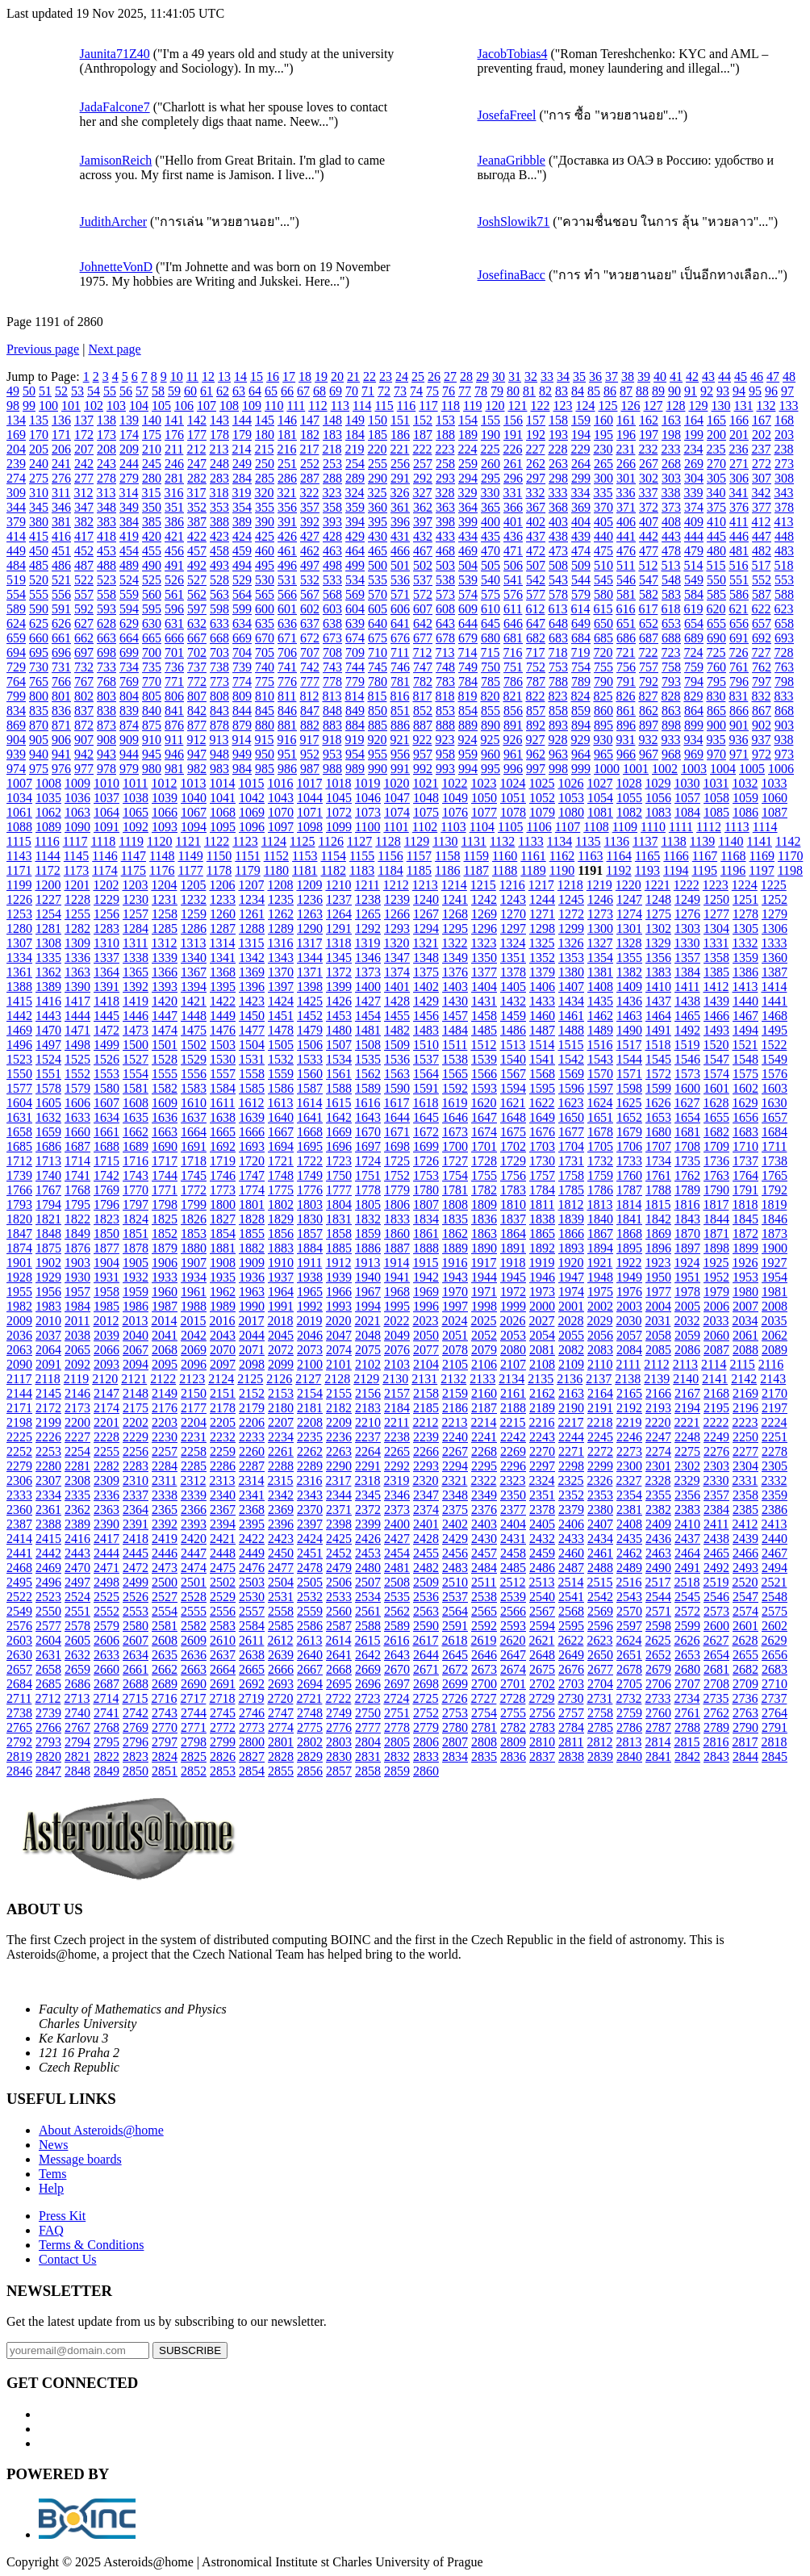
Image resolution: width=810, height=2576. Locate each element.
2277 (745, 1451)
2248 (687, 1437)
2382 (658, 1509)
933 (670, 739)
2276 (716, 1451)
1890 (484, 1248)
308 (784, 478)
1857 (310, 1233)
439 (581, 536)
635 (264, 623)
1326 (570, 943)
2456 (455, 1553)
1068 (223, 812)
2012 (106, 1321)
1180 (276, 870)
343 (783, 493)
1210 (338, 885)
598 (219, 609)
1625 (628, 1103)
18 (305, 376)
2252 (19, 1451)
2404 (513, 1524)
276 (61, 478)
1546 (687, 1059)
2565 (484, 1611)
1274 (629, 914)
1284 (135, 928)
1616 (367, 1103)
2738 (19, 1713)
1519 (686, 1045)
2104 (426, 1364)
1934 (194, 1277)
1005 (752, 769)
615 (602, 609)
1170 (790, 856)
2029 (599, 1321)
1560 (310, 1074)
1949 (629, 1277)
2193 (658, 1408)
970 (716, 754)
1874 (19, 1248)
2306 (19, 1480)
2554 (164, 1611)
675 (377, 638)
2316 (309, 1480)
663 (106, 638)
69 (335, 391)
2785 (600, 1727)
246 (174, 463)
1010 (106, 783)
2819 (19, 1756)
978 (106, 769)
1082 (629, 812)
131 (743, 405)
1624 (599, 1103)
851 (400, 710)
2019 (309, 1321)
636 (287, 623)
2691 (223, 1684)
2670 (397, 1669)
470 (490, 551)
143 (219, 420)
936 (738, 739)
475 (603, 551)
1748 (281, 1175)
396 (400, 522)
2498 (106, 1582)
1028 (628, 783)
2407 (600, 1524)
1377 (484, 972)
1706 (629, 1146)
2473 (164, 1567)
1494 (745, 1030)
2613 (309, 1640)
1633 (77, 1117)
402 (535, 522)
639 (355, 623)
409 (694, 522)
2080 (513, 1350)
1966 (339, 1291)
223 (444, 449)
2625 (657, 1640)
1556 (194, 1074)
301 (626, 478)
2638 (252, 1655)
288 (332, 478)
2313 (222, 1480)
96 (771, 391)
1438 (687, 1001)
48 (789, 376)
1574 (716, 1074)
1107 (567, 827)
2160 (484, 1393)
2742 (135, 1713)
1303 (687, 928)
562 (197, 594)
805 (151, 696)
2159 (455, 1393)
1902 (48, 1262)
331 (512, 493)
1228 (77, 899)
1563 (397, 1074)
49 (12, 391)
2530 (252, 1597)
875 (151, 725)
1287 (223, 928)
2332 (774, 1480)
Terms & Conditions (91, 2245)
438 (558, 536)
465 (377, 551)
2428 (426, 1538)
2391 (135, 1524)
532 (309, 580)
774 (242, 681)
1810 (513, 1204)
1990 (252, 1306)
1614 (309, 1103)
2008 (774, 1306)
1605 (48, 1103)
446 (739, 536)
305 (716, 478)
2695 (339, 1684)
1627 (686, 1103)
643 (445, 623)
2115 (741, 1364)
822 (535, 696)
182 (309, 434)
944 (129, 754)
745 (377, 667)
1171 (18, 870)
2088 (745, 1350)
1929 (48, 1277)
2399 (368, 1524)
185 (377, 434)
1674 (484, 1132)
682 (535, 638)
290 (377, 478)
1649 (542, 1117)
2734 (686, 1698)
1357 (687, 957)
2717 (193, 1698)
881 (287, 725)
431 (400, 536)
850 (377, 710)
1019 (367, 783)
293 (445, 478)
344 (16, 507)
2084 (629, 1350)
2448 (223, 1553)
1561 (339, 1074)
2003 (629, 1306)
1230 (135, 899)
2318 (367, 1480)
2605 (77, 1640)
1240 (426, 899)
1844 (716, 1219)
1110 (653, 827)
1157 (419, 856)
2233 (252, 1437)
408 (671, 522)
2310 (135, 1480)
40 (659, 376)
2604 (48, 1640)
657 (761, 623)
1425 (310, 1001)
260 (490, 463)
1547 (716, 1059)
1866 (571, 1233)
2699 (455, 1684)
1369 (252, 972)
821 (512, 696)
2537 (455, 1597)
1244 (542, 899)
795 (716, 681)
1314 (222, 943)
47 (772, 376)
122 (539, 405)
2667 (310, 1669)
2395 (252, 1524)
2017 (251, 1321)
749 (468, 667)
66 (287, 391)
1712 (19, 1161)
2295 (484, 1466)
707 (309, 652)
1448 (194, 1015)
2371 (339, 1509)
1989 (223, 1306)
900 (716, 725)
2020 (338, 1321)
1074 (397, 812)
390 (264, 522)
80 (513, 391)
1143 (18, 856)
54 (93, 391)
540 (490, 580)
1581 (135, 1088)
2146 (77, 1393)
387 (197, 522)
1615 (338, 1103)
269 (694, 463)
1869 (658, 1233)
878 (219, 725)
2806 (426, 1742)
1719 (223, 1161)
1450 (252, 1015)
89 (658, 391)
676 (400, 638)
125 (607, 405)
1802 (281, 1204)
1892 (542, 1248)
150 (377, 420)
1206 (222, 885)
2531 (281, 1597)
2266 (426, 1451)
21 (353, 376)
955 (377, 754)
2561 (368, 1611)
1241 (455, 899)
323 (331, 493)
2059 (687, 1335)
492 (197, 565)
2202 (135, 1422)
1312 (164, 943)
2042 (194, 1335)
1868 (629, 1233)
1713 (48, 1161)
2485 (513, 1567)
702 (197, 652)
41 (676, 376)
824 (580, 696)
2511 (483, 1582)
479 (694, 551)
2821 (77, 1756)
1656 (745, 1117)
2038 (77, 1335)
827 (648, 696)
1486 (513, 1030)
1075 (426, 812)
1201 (77, 885)
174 (129, 434)
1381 (600, 972)
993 (445, 769)
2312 (193, 1480)
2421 (223, 1538)
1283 (106, 928)
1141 (759, 841)
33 (547, 376)
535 (377, 580)
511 (625, 565)
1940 (368, 1277)
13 (224, 376)
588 (784, 594)
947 (197, 754)
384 (129, 522)
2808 (484, 1742)
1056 (658, 798)
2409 (658, 1524)
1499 (106, 1045)
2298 (571, 1466)
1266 (397, 914)
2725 (425, 1698)
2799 (223, 1742)
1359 (745, 957)
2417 (106, 1538)
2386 (774, 1509)
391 (287, 522)
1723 (339, 1161)
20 (337, 376)
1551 (48, 1074)
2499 (135, 1582)
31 (514, 376)
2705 (629, 1684)
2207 (281, 1422)
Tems (52, 2174)
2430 (484, 1538)
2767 (77, 1727)
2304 (745, 1466)
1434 (571, 1001)
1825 (164, 1219)
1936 (252, 1277)
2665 (252, 1669)
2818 (774, 1742)
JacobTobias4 (513, 54)
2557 (252, 1611)
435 (490, 536)
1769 (106, 1190)
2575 (774, 1611)
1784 (542, 1190)
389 (242, 522)
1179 (247, 870)
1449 (223, 1015)
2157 (397, 1393)
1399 (339, 986)
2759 (629, 1713)
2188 (513, 1408)
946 (174, 754)
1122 (216, 841)
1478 (281, 1030)
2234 (281, 1437)
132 (765, 405)
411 (738, 522)
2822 (106, 1756)
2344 (339, 1495)
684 (581, 638)
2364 (135, 1509)
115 (383, 405)
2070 (223, 1350)
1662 (135, 1132)
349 (129, 507)
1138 (673, 841)
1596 (571, 1088)
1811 (541, 1204)
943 (106, 754)
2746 (252, 1713)
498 (332, 565)
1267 (426, 914)
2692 (252, 1684)
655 (716, 623)
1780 (426, 1190)
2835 (484, 1756)
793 (671, 681)
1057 (687, 798)
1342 (252, 957)
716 (512, 652)
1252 (774, 899)
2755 (513, 1713)
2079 (484, 1350)
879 (242, 725)
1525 (77, 1059)
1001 (636, 769)
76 (448, 391)
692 (761, 638)
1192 (618, 870)
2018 (280, 1321)
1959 (135, 1291)
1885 (339, 1248)
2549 (19, 1611)
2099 (281, 1364)
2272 (600, 1451)
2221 (686, 1422)
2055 (571, 1335)
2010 (48, 1321)
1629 (745, 1103)
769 (129, 681)
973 (784, 754)
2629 (774, 1640)
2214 (483, 1422)
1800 (223, 1204)
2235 (310, 1437)
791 (626, 681)
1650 (571, 1117)
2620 (512, 1640)
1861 (426, 1233)
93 (722, 391)
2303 (716, 1466)
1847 (19, 1233)
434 (468, 536)
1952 (716, 1277)
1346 (368, 957)
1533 (310, 1059)
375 (716, 507)
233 (670, 449)
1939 (339, 1277)
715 (489, 652)
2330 (716, 1480)
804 (129, 696)
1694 (281, 1146)
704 (242, 652)
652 (648, 623)
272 (761, 463)
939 (16, 754)
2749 (339, 1713)
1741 (77, 1175)
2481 (397, 1567)
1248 (658, 899)
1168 (732, 856)
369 (581, 507)
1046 (368, 798)
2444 (106, 1553)
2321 (454, 1480)
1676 (542, 1132)
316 (173, 493)
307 (761, 478)
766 (61, 681)
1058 (716, 798)
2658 (48, 1669)
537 (422, 580)
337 (648, 493)
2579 (106, 1626)
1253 (19, 914)
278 (106, 478)
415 (38, 536)
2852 (194, 1771)
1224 (745, 885)
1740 (48, 1175)
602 (309, 609)
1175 (133, 870)
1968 (397, 1291)
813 (331, 696)
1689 (135, 1146)
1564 (426, 1074)
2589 (397, 1626)
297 (535, 478)
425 (264, 536)
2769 (135, 1727)
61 (206, 391)
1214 (454, 885)
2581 (164, 1626)
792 (648, 681)
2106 (484, 1364)
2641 (339, 1655)
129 (698, 405)
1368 (223, 972)
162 (648, 420)
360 (377, 507)
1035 (48, 798)
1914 (396, 1262)
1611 (222, 1103)
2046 (310, 1335)
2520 (745, 1582)
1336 (77, 957)
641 (400, 623)
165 (716, 420)
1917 (483, 1262)
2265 (397, 1451)
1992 (310, 1306)
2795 (106, 1742)
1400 (368, 986)
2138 (628, 1379)
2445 (135, 1553)
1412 (716, 986)
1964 (281, 1291)
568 (332, 594)
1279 (774, 914)
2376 (484, 1509)
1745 (194, 1175)
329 (467, 493)
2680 (687, 1669)
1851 (135, 1233)
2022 (396, 1321)
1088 (19, 827)
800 (38, 696)
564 (242, 594)
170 (38, 434)
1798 (164, 1204)
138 (106, 420)
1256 (106, 914)
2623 (599, 1640)
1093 (164, 827)
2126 (279, 1379)
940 (38, 754)
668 (219, 638)
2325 (570, 1480)
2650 (600, 1655)
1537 (426, 1059)
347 (84, 507)
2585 (281, 1626)
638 (332, 623)
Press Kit (62, 2216)
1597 (600, 1088)
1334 (19, 957)
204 (16, 449)
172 (84, 434)
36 (595, 376)
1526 (106, 1059)
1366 (164, 972)
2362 (77, 1509)
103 (116, 405)
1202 (106, 885)
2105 (455, 1364)
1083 (658, 812)
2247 (658, 1437)
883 (332, 725)
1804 (339, 1204)
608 (445, 609)
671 (287, 638)
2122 (163, 1379)
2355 (658, 1495)
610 (490, 609)
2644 (426, 1655)
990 (377, 769)
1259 (194, 914)
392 (309, 522)
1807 (426, 1204)
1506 (310, 1045)
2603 (19, 1640)
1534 (339, 1059)
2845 (774, 1756)
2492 (716, 1567)
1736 (716, 1161)
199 (694, 434)
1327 (599, 943)
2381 (629, 1509)
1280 (19, 928)
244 (129, 463)
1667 (281, 1132)
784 (468, 681)
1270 (513, 914)
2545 (687, 1597)
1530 (223, 1059)
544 (581, 580)
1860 (397, 1233)
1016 (280, 783)
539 (468, 580)
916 (286, 739)
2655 (745, 1655)
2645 (455, 1655)
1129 (416, 841)
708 (332, 652)
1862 (455, 1233)
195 (603, 434)
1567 (513, 1074)
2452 (339, 1553)
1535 (368, 1059)
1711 (774, 1146)
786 (513, 681)
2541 (571, 1597)
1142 (787, 841)
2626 (686, 1640)
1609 (164, 1103)
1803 (310, 1204)
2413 (774, 1524)
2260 (252, 1451)
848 (332, 710)
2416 (77, 1538)
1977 (658, 1291)
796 (739, 681)
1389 (48, 986)
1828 (252, 1219)
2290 (339, 1466)
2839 (600, 1756)
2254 (77, 1451)
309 (16, 493)
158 (558, 420)
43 (708, 376)
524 (129, 580)
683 (558, 638)
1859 (368, 1233)
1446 (135, 1015)
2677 (600, 1669)
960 (490, 754)
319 (241, 493)
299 (581, 478)
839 (129, 710)
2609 (194, 1640)
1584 (223, 1088)
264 (581, 463)
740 (264, 667)
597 (197, 609)
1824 (135, 1219)
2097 (223, 1364)
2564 (455, 1611)
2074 (339, 1350)
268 (671, 463)
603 (332, 609)
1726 (426, 1161)
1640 (281, 1117)
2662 (164, 1669)
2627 (716, 1640)
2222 (716, 1422)
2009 (19, 1321)
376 (739, 507)
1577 (19, 1088)
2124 (221, 1379)
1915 (425, 1262)
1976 (629, 1291)
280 (151, 478)
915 (263, 739)
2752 (426, 1713)
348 (106, 507)
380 (38, 522)
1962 (223, 1291)
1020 (396, 783)
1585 (252, 1088)
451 (61, 551)
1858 (339, 1233)
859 (581, 710)
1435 (600, 1001)
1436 (629, 1001)
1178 (219, 870)
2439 (745, 1538)
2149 (164, 1393)
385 (151, 522)
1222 (686, 885)
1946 (542, 1277)
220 (376, 449)
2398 (339, 1524)
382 (84, 522)
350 (151, 507)
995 (490, 769)
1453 (339, 1015)
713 (444, 652)
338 (670, 493)
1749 (310, 1175)
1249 (687, 899)
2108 (542, 1364)
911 (174, 739)
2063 (19, 1350)
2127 (308, 1379)
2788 (687, 1727)
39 (643, 376)
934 (693, 739)
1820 (19, 1219)
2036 (19, 1335)
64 (254, 391)
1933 (164, 1277)
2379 (571, 1509)
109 (251, 405)
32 (530, 376)
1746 (223, 1175)
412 (760, 522)
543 (558, 580)
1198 (790, 870)
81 (529, 391)
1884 (310, 1248)
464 (355, 551)
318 (218, 493)
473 (558, 551)
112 (317, 405)
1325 (541, 943)
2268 (484, 1451)
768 (106, 681)
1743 (135, 1175)
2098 (252, 1364)
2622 (570, 1640)
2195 (716, 1408)
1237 (339, 899)
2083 (600, 1350)
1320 (396, 943)
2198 (19, 1422)
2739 (48, 1713)
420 (151, 536)
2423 (281, 1538)
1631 (19, 1117)
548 (671, 580)
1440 (745, 1001)
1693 (252, 1146)
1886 (368, 1248)
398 (445, 522)
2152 (252, 1393)
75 (432, 391)
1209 (309, 885)
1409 (629, 986)
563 (219, 594)
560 (151, 594)
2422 (252, 1538)
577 (535, 594)
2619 (483, 1640)
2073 (310, 1350)
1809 (484, 1204)
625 (38, 623)
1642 (339, 1117)
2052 (484, 1335)
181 (287, 434)
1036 (77, 798)
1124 (273, 841)
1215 (483, 885)
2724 (396, 1698)
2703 (571, 1684)
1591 (426, 1088)
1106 (538, 827)
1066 (164, 812)
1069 (252, 812)
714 (467, 652)
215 (263, 449)
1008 (48, 783)
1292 (368, 928)
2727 (483, 1698)
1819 (774, 1204)
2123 (192, 1379)
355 (264, 507)
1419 (135, 1001)
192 (535, 434)
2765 (19, 1727)
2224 (774, 1422)
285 (264, 478)
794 (694, 681)
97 (787, 391)
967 (648, 754)
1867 (600, 1233)
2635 (164, 1655)
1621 (512, 1103)
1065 (135, 812)
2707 (687, 1684)
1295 (455, 928)
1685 (19, 1146)
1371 (310, 972)
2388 (48, 1524)
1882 (252, 1248)
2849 (106, 1771)
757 (648, 667)
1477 (252, 1030)
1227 (48, 899)
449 (16, 551)
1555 (164, 1074)
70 (351, 391)
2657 (19, 1669)
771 (174, 681)
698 (106, 652)
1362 (48, 972)
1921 (599, 1262)
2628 (745, 1640)
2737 (774, 1698)
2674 (513, 1669)
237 (760, 449)
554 (16, 594)
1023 (483, 783)
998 (558, 769)
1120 (159, 841)
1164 (619, 856)
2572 (687, 1611)
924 (467, 739)
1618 (425, 1103)
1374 (397, 972)
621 (738, 609)
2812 (599, 1742)
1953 (745, 1277)
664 (129, 638)
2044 (252, 1335)
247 (197, 463)
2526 (135, 1597)
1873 (774, 1233)
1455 (397, 1015)
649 (581, 623)
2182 (339, 1408)
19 (321, 376)
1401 (397, 986)
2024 (454, 1321)
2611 (251, 1640)
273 (784, 463)
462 (309, 551)
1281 (48, 928)
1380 (571, 972)
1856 (281, 1233)
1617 (396, 1103)
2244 (571, 1437)
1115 (18, 841)
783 (445, 681)
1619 (454, 1103)
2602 (774, 1626)
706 (287, 652)
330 (489, 493)
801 (61, 696)
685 (603, 638)
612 (535, 609)
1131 (473, 841)
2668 (339, 1669)
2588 (368, 1626)
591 (61, 609)
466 (400, 551)
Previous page (42, 349)
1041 (223, 798)
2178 (223, 1408)
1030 (686, 783)
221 (399, 449)
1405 (513, 986)
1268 (455, 914)
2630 (19, 1655)
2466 (745, 1553)
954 (355, 754)
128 (675, 405)
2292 (397, 1466)
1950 (658, 1277)
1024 (512, 783)
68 (319, 391)
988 (332, 769)
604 (355, 609)
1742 (106, 1175)
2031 (657, 1321)
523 (106, 580)
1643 (368, 1117)
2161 (513, 1393)
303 (671, 478)
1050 (484, 798)
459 (242, 551)
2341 (252, 1495)
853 (445, 710)
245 (151, 463)
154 (468, 420)
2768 (106, 1727)
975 (38, 769)
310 (38, 493)
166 (739, 420)
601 (287, 609)
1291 (339, 928)
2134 (511, 1379)
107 (206, 405)
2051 (455, 1335)
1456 (426, 1015)
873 (106, 725)
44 (724, 376)
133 (788, 405)
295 (490, 478)
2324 (541, 1480)
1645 (426, 1117)
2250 (745, 1437)
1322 (454, 943)
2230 (164, 1437)
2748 (310, 1713)
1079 (542, 812)
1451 (281, 1015)
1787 (629, 1190)
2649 (571, 1655)
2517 (657, 1582)
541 (513, 580)
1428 (397, 1001)
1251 (745, 899)
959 (468, 754)
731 (61, 667)
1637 (194, 1117)
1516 (599, 1045)
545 (603, 580)
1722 (310, 1161)
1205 (193, 885)
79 (497, 391)
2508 (397, 1582)
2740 (77, 1713)
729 (16, 667)
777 (309, 681)
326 (399, 493)
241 (61, 463)
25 (417, 376)
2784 (571, 1727)
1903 (77, 1262)
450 (38, 551)
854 (468, 710)
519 (16, 580)
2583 (223, 1626)
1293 (397, 928)
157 (535, 420)
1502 (194, 1045)
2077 (426, 1350)
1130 (444, 841)
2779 (426, 1727)
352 (197, 507)
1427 (368, 1001)
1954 (774, 1277)
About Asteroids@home (101, 2130)
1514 (541, 1045)
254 (355, 463)
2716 (164, 1698)
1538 (455, 1059)
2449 (252, 1553)
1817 (716, 1204)
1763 (716, 1175)
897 (648, 725)
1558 (252, 1074)
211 (174, 449)
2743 (164, 1713)
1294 (426, 928)
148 (332, 420)
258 (445, 463)
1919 (541, 1262)
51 (45, 391)
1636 (164, 1117)
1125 (302, 841)
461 (287, 551)
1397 (281, 986)
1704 (571, 1146)
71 (367, 391)
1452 (310, 1015)
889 (468, 725)
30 (498, 376)
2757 (571, 1713)
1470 (48, 1030)
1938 (310, 1277)
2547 (745, 1597)
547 (648, 580)
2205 (223, 1422)
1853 (194, 1233)
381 (61, 522)
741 (287, 667)
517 (760, 565)
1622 (541, 1103)
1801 (252, 1204)
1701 (484, 1146)
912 (196, 739)
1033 (774, 783)
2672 (455, 1669)
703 (219, 652)
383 (106, 522)
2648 (542, 1655)
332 (535, 493)
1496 (19, 1045)
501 (400, 565)
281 (174, 478)
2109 (571, 1364)
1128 (387, 841)
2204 (194, 1422)
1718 (194, 1161)
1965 (310, 1291)
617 (648, 609)
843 (219, 710)
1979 (716, 1291)
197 (648, 434)
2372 (368, 1509)
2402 (455, 1524)
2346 (397, 1495)
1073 (368, 812)
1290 (310, 928)
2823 (135, 1756)
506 (513, 565)
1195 (703, 870)
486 (61, 565)
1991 (281, 1306)
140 (151, 420)
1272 (571, 914)
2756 (542, 1713)
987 (309, 769)
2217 (570, 1422)
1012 (164, 783)
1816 (686, 1204)
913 (218, 739)
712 (422, 652)
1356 (658, 957)
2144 (19, 1393)
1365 (135, 972)
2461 (600, 1553)
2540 (542, 1597)
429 (355, 536)
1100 (367, 827)
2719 (251, 1698)
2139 (657, 1379)
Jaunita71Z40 (115, 54)
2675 (542, 1669)
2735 (716, 1698)
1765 (774, 1175)
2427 (397, 1538)
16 (272, 376)
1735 (687, 1161)
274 (16, 478)
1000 (607, 769)
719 (580, 652)
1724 (368, 1161)
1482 (397, 1030)
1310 (106, 943)
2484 (484, 1567)
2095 (164, 1364)
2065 (77, 1350)
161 (626, 420)
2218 (599, 1422)
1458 (484, 1015)
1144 (47, 856)
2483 (455, 1567)
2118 (47, 1379)
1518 (657, 1045)
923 (444, 739)
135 (38, 420)
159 (581, 420)
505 (490, 565)
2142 (744, 1379)
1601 (716, 1088)
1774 (252, 1190)
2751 (397, 1713)
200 (716, 434)
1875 (48, 1248)
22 (369, 376)
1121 (187, 841)
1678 (600, 1132)
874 (129, 725)
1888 (426, 1248)
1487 (542, 1030)
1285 (164, 928)
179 (242, 434)
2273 (629, 1451)
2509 (426, 1582)
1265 (368, 914)
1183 (361, 870)
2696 (368, 1684)
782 (422, 681)
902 (761, 725)
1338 (135, 957)
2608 (164, 1640)
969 (694, 754)
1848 (48, 1233)
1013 (193, 783)
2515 (599, 1582)
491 (174, 565)
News (53, 2145)
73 (400, 391)
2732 (628, 1698)
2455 (426, 1553)
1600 (687, 1088)
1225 (774, 885)
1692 (223, 1146)
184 (355, 434)
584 (694, 594)
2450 (281, 1553)
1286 (194, 928)
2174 (106, 1408)
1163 (590, 856)
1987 (164, 1306)
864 (694, 710)
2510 (455, 1582)
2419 (164, 1538)
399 (468, 522)
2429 (455, 1538)
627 (84, 623)
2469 (48, 1567)
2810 (542, 1742)
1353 (571, 957)
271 (739, 463)
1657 (774, 1117)
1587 (310, 1088)
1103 (453, 827)
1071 (310, 812)
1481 (368, 1030)
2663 (194, 1669)
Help (51, 2188)
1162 (561, 856)
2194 (687, 1408)
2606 (106, 1640)
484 (16, 565)
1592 (455, 1088)
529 (242, 580)
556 (61, 594)
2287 (252, 1466)
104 (138, 405)
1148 (161, 856)
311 (61, 493)
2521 (774, 1582)
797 (761, 681)
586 (739, 594)
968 (671, 754)
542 (535, 580)
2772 (223, 1727)
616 (625, 609)
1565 (455, 1074)
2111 (628, 1364)
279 (129, 478)
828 (670, 696)
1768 (77, 1190)
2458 (513, 1553)
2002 (600, 1306)
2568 (571, 1611)
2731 (599, 1698)
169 (16, 434)
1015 (251, 783)
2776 (339, 1727)
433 (445, 536)
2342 (281, 1495)
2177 (194, 1408)
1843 (687, 1219)
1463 (629, 1015)
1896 (658, 1248)
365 (490, 507)
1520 (716, 1045)
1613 (280, 1103)
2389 (77, 1524)
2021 (367, 1321)
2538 (484, 1597)
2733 (657, 1698)
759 (694, 667)
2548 (774, 1597)
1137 (645, 841)
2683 (774, 1669)
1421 (194, 1001)
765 (38, 681)
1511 (454, 1045)
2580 (135, 1626)
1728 (484, 1161)
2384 (716, 1509)
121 (517, 405)
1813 (599, 1204)
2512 (512, 1582)
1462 (600, 1015)
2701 (513, 1684)
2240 (455, 1437)
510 (603, 565)
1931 (106, 1277)
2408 (629, 1524)
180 (264, 434)
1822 (77, 1219)
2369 (281, 1509)
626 (61, 623)
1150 (219, 856)
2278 (774, 1451)
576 (513, 594)
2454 (397, 1553)
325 (376, 493)
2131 (424, 1379)
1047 (397, 798)
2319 (396, 1480)
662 (84, 638)
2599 (687, 1626)
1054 (600, 798)
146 (287, 420)
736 (174, 667)
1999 (513, 1306)
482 (761, 551)
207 (84, 449)
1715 (106, 1161)
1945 (513, 1277)
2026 (512, 1321)
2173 (77, 1408)
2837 (542, 1756)
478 (671, 551)
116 (406, 405)
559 (129, 594)
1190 (561, 870)
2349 (484, 1495)
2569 (600, 1611)
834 (16, 710)
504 (468, 565)
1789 (687, 1190)
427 (309, 536)
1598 (629, 1088)
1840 (600, 1219)
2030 (628, 1321)
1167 (704, 856)
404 (581, 522)
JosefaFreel (507, 115)
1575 (745, 1074)
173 (106, 434)
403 (558, 522)
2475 (223, 1567)
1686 (48, 1146)
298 (558, 478)
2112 (656, 1364)
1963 (252, 1291)
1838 (542, 1219)
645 (490, 623)
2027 (541, 1321)
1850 (106, 1233)
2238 (397, 1437)
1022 (454, 783)
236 (738, 449)
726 (738, 652)
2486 (542, 1567)
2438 (716, 1538)
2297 (542, 1466)
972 (761, 754)
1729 (513, 1161)
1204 (164, 885)
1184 (390, 870)
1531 (252, 1059)
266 (626, 463)
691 (739, 638)
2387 (19, 1524)
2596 (600, 1626)
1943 (455, 1277)
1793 (19, 1204)
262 (535, 463)
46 (756, 376)
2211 (396, 1422)
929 (580, 739)
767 (84, 681)
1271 (542, 914)
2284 (164, 1466)
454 (129, 551)
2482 (426, 1567)
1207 (251, 885)
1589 (368, 1088)
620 (715, 609)
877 (197, 725)
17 (288, 376)
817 (422, 696)
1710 (745, 1146)
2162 (542, 1393)
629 (129, 623)
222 (422, 449)
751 (513, 667)
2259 (223, 1451)
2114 (713, 1364)
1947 (571, 1277)
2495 (19, 1582)
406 (626, 522)
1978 (687, 1291)
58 (158, 391)
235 (715, 449)
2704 (600, 1684)
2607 (135, 1640)
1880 (194, 1248)
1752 (397, 1175)
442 (648, 536)
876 (174, 725)
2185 (426, 1408)
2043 (223, 1335)
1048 (426, 798)
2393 (194, 1524)
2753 (455, 1713)
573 (445, 594)
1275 (658, 914)
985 (264, 769)
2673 (484, 1669)
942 (84, 754)
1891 (513, 1248)
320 (263, 493)
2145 (48, 1393)
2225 (19, 1437)
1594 (513, 1088)
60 (190, 391)
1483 (426, 1030)
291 (400, 478)
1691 (194, 1146)
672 (309, 638)
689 (694, 638)
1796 (106, 1204)
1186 (447, 870)
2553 (135, 1611)
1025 (541, 783)
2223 (745, 1422)
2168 (716, 1393)
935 (715, 739)
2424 (310, 1538)
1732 (600, 1161)
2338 (164, 1495)
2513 (541, 1582)
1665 (223, 1132)
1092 (135, 827)
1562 (368, 1074)
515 (715, 565)
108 (229, 405)
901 (739, 725)
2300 (629, 1466)
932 (648, 739)
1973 (542, 1291)
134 (16, 420)
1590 (397, 1088)
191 (513, 434)
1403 (455, 986)
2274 (658, 1451)
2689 (164, 1684)
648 (558, 623)
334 (580, 493)
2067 (135, 1350)
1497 (48, 1045)
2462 (629, 1553)
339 (693, 493)
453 (106, 551)
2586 (310, 1626)
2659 (77, 1669)
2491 (687, 1567)
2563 (426, 1611)
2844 (745, 1756)
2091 (48, 1364)
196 (626, 434)
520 (38, 580)
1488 (571, 1030)
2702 (542, 1684)
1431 (484, 1001)
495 (264, 565)
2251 (774, 1437)
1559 (281, 1074)
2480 (368, 1567)
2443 (77, 1553)
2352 (571, 1495)
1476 (223, 1030)
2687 (106, 1684)
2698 (426, 1684)
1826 (194, 1219)
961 (513, 754)
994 (468, 769)
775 (264, 681)
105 (161, 405)
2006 (716, 1306)
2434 (600, 1538)
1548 (745, 1059)
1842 (658, 1219)
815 (376, 696)
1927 (774, 1262)
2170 (774, 1393)
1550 (19, 1074)
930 (602, 739)
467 (422, 551)
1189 (532, 870)
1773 (223, 1190)
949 (242, 754)
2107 (513, 1364)
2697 (397, 1684)
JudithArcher (114, 221)
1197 (761, 870)
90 (674, 391)
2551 (77, 1611)
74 (416, 391)
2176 (164, 1408)
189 (468, 434)
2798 (194, 1742)
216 (286, 449)
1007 (19, 783)
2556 (223, 1611)
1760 (629, 1175)
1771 (164, 1190)
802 (84, 696)
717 (535, 652)
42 (692, 376)
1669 (339, 1132)
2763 (745, 1713)
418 (106, 536)
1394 (194, 986)
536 (400, 580)
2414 (19, 1538)
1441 (774, 1001)
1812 (570, 1204)
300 (603, 478)
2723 (367, 1698)
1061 (19, 812)
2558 (281, 1611)
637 (309, 623)
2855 (281, 1771)
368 (558, 507)
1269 (484, 914)
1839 (571, 1219)
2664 (223, 1669)
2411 (716, 1524)
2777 (368, 1727)
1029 (657, 783)
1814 (628, 1204)
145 (264, 420)
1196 (732, 870)
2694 (310, 1684)
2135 (540, 1379)
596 (174, 609)
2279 (19, 1466)
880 (264, 725)
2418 (135, 1538)
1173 (76, 870)
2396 (281, 1524)
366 (513, 507)
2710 (774, 1684)
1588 (339, 1088)
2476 (252, 1567)
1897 (687, 1248)
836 (61, 710)
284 (242, 478)
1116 (47, 841)
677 (422, 638)
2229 (135, 1437)
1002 (665, 769)
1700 (455, 1146)
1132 (502, 841)
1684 (774, 1132)
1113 (736, 827)
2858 (368, 1771)
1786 (600, 1190)
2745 (223, 1713)
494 (242, 565)
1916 (454, 1262)
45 (740, 376)
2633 (106, 1655)
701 (174, 652)
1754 (455, 1175)
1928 (19, 1277)
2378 (542, 1509)
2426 (368, 1538)
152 (422, 420)
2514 (570, 1582)
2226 (48, 1437)
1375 (426, 972)
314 (128, 493)
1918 (512, 1262)
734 (129, 667)
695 (38, 652)
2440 (774, 1538)
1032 (745, 783)
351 (174, 507)
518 (783, 565)
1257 (135, 914)
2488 (600, 1567)
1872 (745, 1233)
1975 (600, 1291)
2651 (629, 1655)
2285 (194, 1466)
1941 (397, 1277)
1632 (48, 1117)
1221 (657, 885)
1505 (281, 1045)
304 (694, 478)
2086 (687, 1350)
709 (355, 652)
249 (242, 463)
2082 (571, 1350)
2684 (19, 1684)
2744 (194, 1713)
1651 (600, 1117)
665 (151, 638)
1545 (658, 1059)
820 (489, 696)
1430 (455, 1001)
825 (602, 696)
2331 (745, 1480)
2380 (600, 1509)
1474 (164, 1030)
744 (355, 667)
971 (739, 754)
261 (513, 463)
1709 (716, 1146)
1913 (367, 1262)
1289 (281, 928)
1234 (252, 899)
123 (562, 405)
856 (513, 710)
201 (739, 434)
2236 (339, 1437)
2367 (223, 1509)
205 (38, 449)
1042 (252, 798)
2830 (339, 1756)
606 (400, 609)
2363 (106, 1509)
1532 (281, 1059)
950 (264, 754)
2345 (368, 1495)
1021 (425, 783)
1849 (77, 1233)
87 (626, 391)
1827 (223, 1219)
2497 (77, 1582)
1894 (600, 1248)
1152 (276, 856)
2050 (426, 1335)
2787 (658, 1727)
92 (706, 391)
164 (694, 420)
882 (309, 725)
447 (761, 536)
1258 (164, 914)
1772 (194, 1190)
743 (332, 667)
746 (400, 667)
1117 (75, 841)
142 (197, 420)
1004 (723, 769)
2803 (339, 1742)
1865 (542, 1233)
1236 (310, 899)
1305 (745, 928)
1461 (571, 1015)
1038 (135, 798)
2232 (223, 1437)
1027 (599, 783)
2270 (542, 1451)
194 (581, 434)
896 (626, 725)
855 (490, 710)
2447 (194, 1553)
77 (464, 391)
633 (219, 623)
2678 (629, 1669)
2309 (106, 1480)
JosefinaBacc (511, 275)
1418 (106, 1001)
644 (468, 623)
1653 (658, 1117)
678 (445, 638)
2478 (310, 1567)
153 (445, 420)
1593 (484, 1088)
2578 (77, 1626)
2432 (542, 1538)
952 (309, 754)
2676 (571, 1669)
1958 (106, 1291)
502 (422, 565)
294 (468, 478)
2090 (19, 1364)
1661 (106, 1132)
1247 (629, 899)
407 (648, 522)
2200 (77, 1422)
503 (445, 565)
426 (287, 536)
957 (422, 754)
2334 (48, 1495)
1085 (716, 812)
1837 (513, 1219)
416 (61, 536)
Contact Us (68, 2259)
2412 (745, 1524)
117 (428, 405)
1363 (77, 972)
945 (151, 754)
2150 (194, 1393)
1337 (106, 957)
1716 (135, 1161)
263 (558, 463)
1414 (774, 986)
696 (61, 652)
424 (242, 536)
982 (197, 769)
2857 (339, 1771)
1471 (77, 1030)
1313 (193, 943)
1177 (189, 870)
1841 (629, 1219)
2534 (368, 1597)
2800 (252, 1742)
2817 (745, 1742)
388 (219, 522)
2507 (368, 1582)
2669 (368, 1669)
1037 (106, 798)
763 (784, 667)
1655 (716, 1117)
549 (694, 580)
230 (602, 449)
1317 (309, 943)
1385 (716, 972)
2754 (484, 1713)
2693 (281, 1684)
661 (61, 638)
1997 (455, 1306)
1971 (484, 1291)
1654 (687, 1117)
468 (445, 551)
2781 (484, 1727)
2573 (716, 1611)
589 (16, 609)
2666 (281, 1669)
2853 (223, 1771)
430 (377, 536)
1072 (339, 812)
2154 (310, 1393)
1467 (745, 1015)
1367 (194, 972)
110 (274, 405)
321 (286, 493)
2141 (715, 1379)
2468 (19, 1567)
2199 (48, 1422)
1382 (629, 972)
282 (197, 478)
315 (151, 493)
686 (626, 638)
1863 (484, 1233)
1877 (106, 1248)
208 (106, 449)
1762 (687, 1175)
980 (151, 769)
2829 (310, 1756)
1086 (745, 812)
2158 (426, 1393)
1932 (135, 1277)
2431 (513, 1538)
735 (151, 667)
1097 (281, 827)
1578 (48, 1088)
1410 (658, 986)
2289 (310, 1466)
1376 (455, 972)
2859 (397, 1771)
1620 (483, 1103)
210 (151, 449)
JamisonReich (116, 160)
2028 (570, 1321)
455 (151, 551)
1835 (455, 1219)
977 (84, 769)
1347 (397, 957)
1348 (426, 957)
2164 (600, 1393)
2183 (368, 1408)
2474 (194, 1567)
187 (422, 434)
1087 (774, 812)
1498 (77, 1045)
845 (264, 710)
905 (38, 739)
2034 (745, 1321)
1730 (542, 1161)
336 (625, 493)
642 (422, 623)
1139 (702, 841)
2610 (223, 1640)
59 (174, 391)
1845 (745, 1219)
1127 (359, 841)
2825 (194, 1756)
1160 (504, 856)
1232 (194, 899)
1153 (304, 856)
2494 (774, 1567)
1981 (774, 1291)
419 (129, 536)
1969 (426, 1291)
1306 (774, 928)
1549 (774, 1059)
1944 (484, 1277)
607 (422, 609)
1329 (657, 943)
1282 (77, 928)
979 (129, 769)
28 (466, 376)
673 (332, 638)
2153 (281, 1393)
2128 (337, 1379)
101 (71, 405)
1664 (194, 1132)
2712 (48, 1698)
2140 (686, 1379)
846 (287, 710)
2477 (281, 1567)
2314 (251, 1480)
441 (626, 536)
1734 (658, 1161)
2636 (194, 1655)
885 (377, 725)
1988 (194, 1306)
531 (287, 580)
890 (490, 725)
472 (535, 551)
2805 (397, 1742)
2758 (600, 1713)
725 (715, 652)
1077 (484, 812)
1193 (647, 870)
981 (174, 769)
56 (125, 391)
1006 (781, 769)
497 (309, 565)
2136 (569, 1379)
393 (332, 522)
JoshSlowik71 (514, 221)
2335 (77, 1495)
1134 (559, 841)
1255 (77, 914)
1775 (281, 1190)
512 (648, 565)
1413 (745, 986)
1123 (244, 841)
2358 (745, 1495)
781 (400, 681)
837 (84, 710)
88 (642, 391)
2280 (48, 1466)
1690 (164, 1146)
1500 (135, 1045)
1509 (397, 1045)
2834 (455, 1756)
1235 (281, 899)
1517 (628, 1045)
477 (648, 551)
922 (422, 739)
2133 (482, 1379)
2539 (513, 1597)
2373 (397, 1509)
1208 (280, 885)
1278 (745, 914)
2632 (77, 1655)
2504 (281, 1582)
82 (545, 391)
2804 (368, 1742)
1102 (424, 827)
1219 (599, 885)
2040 (135, 1335)
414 (16, 536)
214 (241, 449)
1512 (483, 1045)
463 (332, 551)
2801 (281, 1742)
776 (287, 681)
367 (535, 507)
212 (196, 449)
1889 (455, 1248)
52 (61, 391)
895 (603, 725)
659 (16, 638)
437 (535, 536)
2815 (686, 1742)
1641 (310, 1117)
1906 (164, 1262)
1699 (426, 1146)
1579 (77, 1088)
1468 (774, 1015)
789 (581, 681)
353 (219, 507)
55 (109, 391)
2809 (513, 1742)
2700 (484, 1684)
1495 (774, 1030)
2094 (135, 1364)
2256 (135, 1451)
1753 (426, 1175)
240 (38, 463)
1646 (455, 1117)
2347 (426, 1495)
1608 (135, 1103)
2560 (339, 1611)
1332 (745, 943)
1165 (647, 856)
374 (694, 507)
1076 (455, 812)
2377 (513, 1509)
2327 (628, 1480)
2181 (310, 1408)
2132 (453, 1379)
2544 (658, 1597)
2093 (106, 1364)
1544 (629, 1059)
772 (197, 681)
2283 (135, 1466)
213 (218, 449)
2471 (106, 1567)
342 (760, 493)
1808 (455, 1204)
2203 (164, 1422)
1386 (745, 972)
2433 (571, 1538)
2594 (542, 1626)
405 (603, 522)
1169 (762, 856)
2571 (658, 1611)
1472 (106, 1030)
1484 (455, 1030)
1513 (512, 1045)
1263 (310, 914)
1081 (600, 812)
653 (671, 623)
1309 (77, 943)
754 (581, 667)
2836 (513, 1756)
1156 (390, 856)
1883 (281, 1248)
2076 (397, 1350)
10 (176, 376)
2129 (366, 1379)
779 (355, 681)
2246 (629, 1437)
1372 (339, 972)
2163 (571, 1393)
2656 (774, 1655)
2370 (310, 1509)
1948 (600, 1277)
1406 (542, 986)
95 (755, 391)
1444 (77, 1015)
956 (400, 754)
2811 (570, 1742)
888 (445, 725)
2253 (48, 1451)
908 (106, 739)
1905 (135, 1262)
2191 (600, 1408)
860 (603, 710)
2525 (106, 1597)
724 (693, 652)
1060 (774, 798)
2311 (164, 1480)
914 (241, 739)
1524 (48, 1059)
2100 (310, 1364)
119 (472, 405)
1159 (476, 856)
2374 (426, 1509)
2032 (686, 1321)
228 (557, 449)
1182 (332, 870)
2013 (135, 1321)
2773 (252, 1727)
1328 (628, 943)
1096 (252, 827)
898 (671, 725)
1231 (164, 899)
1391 (106, 986)
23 (385, 376)
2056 (600, 1335)
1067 (194, 812)
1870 (687, 1233)
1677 (571, 1132)
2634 (135, 1655)
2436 (658, 1538)
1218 (570, 885)
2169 (745, 1393)
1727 (455, 1161)
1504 (252, 1045)
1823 (106, 1219)
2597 (629, 1626)
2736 (745, 1698)
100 (48, 405)
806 (174, 696)
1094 (194, 827)
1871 (716, 1233)
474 (581, 551)
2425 (339, 1538)
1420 (164, 1001)
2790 (745, 1727)
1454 (368, 1015)
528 (219, 580)
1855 (252, 1233)
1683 (745, 1132)
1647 (484, 1117)
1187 (476, 870)
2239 (426, 1437)
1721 (281, 1161)
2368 (252, 1509)
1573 (687, 1074)
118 (450, 405)
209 (129, 449)
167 (761, 420)
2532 (310, 1597)
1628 (716, 1103)
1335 (48, 957)
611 (512, 609)
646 (513, 623)
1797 (135, 1204)
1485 (484, 1030)
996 (513, 769)
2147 (106, 1393)
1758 (571, 1175)
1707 (658, 1146)
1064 (106, 812)
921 (399, 739)
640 (377, 623)
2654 (716, 1655)
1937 (281, 1277)
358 (332, 507)
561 (174, 594)
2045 (281, 1335)
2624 (628, 1640)
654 (694, 623)
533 (332, 580)
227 (535, 449)
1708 (687, 1146)
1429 (426, 1001)
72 (384, 391)
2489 (629, 1567)
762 (761, 667)
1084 (687, 812)
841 (174, 710)
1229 (106, 899)
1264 (339, 914)
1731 (571, 1161)
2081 (542, 1350)
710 (377, 652)
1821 (48, 1219)
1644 (397, 1117)
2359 (774, 1495)
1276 (687, 914)
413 (783, 522)
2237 (368, 1437)
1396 (252, 986)
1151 (247, 856)
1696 (339, 1146)
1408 (600, 986)
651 (626, 623)
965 (603, 754)
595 (151, 609)
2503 (252, 1582)
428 (332, 536)
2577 (48, 1626)
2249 (716, 1437)
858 (558, 710)
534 (355, 580)
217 (309, 449)
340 (715, 493)
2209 (339, 1422)
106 (184, 405)
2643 (397, 1655)
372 (648, 507)
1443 (48, 1015)
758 (671, 667)
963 (558, 754)
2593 (513, 1626)
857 (535, 710)
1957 (77, 1291)
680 (490, 638)
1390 (77, 986)
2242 (513, 1437)
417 (84, 536)
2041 (164, 1335)
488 (106, 565)
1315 (251, 943)
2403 (484, 1524)
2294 (455, 1466)
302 (648, 478)
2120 (105, 1379)
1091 (106, 827)
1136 (616, 841)
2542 (600, 1597)
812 (309, 696)
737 (197, 667)
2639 (281, 1655)
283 (219, 478)
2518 (686, 1582)
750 (490, 667)
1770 (135, 1190)
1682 (716, 1132)
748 (445, 667)
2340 (223, 1495)
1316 (280, 943)
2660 (106, 1669)
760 (716, 667)
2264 (368, 1451)
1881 (223, 1248)
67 (303, 391)
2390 (106, 1524)
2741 (106, 1713)
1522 (774, 1045)
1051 (513, 798)
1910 (281, 1262)
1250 (716, 899)
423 (219, 536)
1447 (164, 1015)
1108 (595, 827)
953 (332, 754)
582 (648, 594)
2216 (541, 1422)
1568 (542, 1074)
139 (129, 420)
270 (716, 463)
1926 (745, 1262)
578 (558, 594)
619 (693, 609)
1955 (19, 1291)
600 (264, 609)
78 (480, 391)
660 (38, 638)
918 (331, 739)
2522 (19, 1597)
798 (784, 681)
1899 (745, 1248)
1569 (571, 1074)
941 (61, 754)
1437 (658, 1001)
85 (593, 391)
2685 (48, 1684)
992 (422, 769)
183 (332, 434)
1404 (484, 986)
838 (106, 710)
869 (16, 725)
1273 (600, 914)
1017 (309, 783)
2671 (426, 1669)
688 (671, 638)
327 (422, 493)
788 (558, 681)
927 (535, 739)
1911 (309, 1262)
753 (558, 667)
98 (12, 405)
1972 (513, 1291)
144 (242, 420)
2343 (310, 1495)
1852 (164, 1233)
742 (309, 667)
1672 (426, 1132)
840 (151, 710)
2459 (542, 1553)
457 (197, 551)
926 (512, 739)
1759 (600, 1175)
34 (563, 376)
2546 (716, 1597)
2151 (223, 1393)
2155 (339, 1393)
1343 (281, 957)
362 (422, 507)
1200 (48, 885)
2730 (570, 1698)
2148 (135, 1393)
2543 (629, 1597)
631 (174, 623)
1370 (281, 972)
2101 (339, 1364)
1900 (774, 1248)
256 (400, 463)
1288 (252, 928)
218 (331, 449)
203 (784, 434)
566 (287, 594)
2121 (134, 1379)
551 (739, 580)
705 (264, 652)
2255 (106, 1451)
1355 (629, 957)
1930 (77, 1277)
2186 (455, 1408)
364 (468, 507)
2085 (658, 1350)
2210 (368, 1422)
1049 (455, 798)
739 (242, 667)
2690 (194, 1684)
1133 (530, 841)
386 (174, 522)
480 (716, 551)
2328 (657, 1480)
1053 (571, 798)
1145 (76, 856)
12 (208, 376)
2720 (280, 1698)
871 (61, 725)
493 (219, 565)
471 (513, 551)
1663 (164, 1132)
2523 (48, 1597)
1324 (512, 943)
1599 (658, 1088)
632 (197, 623)
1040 (194, 798)
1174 (104, 870)
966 (626, 754)
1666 (252, 1132)
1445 (106, 1015)
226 (512, 449)
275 (38, 478)
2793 (48, 1742)
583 (671, 594)
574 (468, 594)
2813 (628, 1742)
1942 (426, 1277)
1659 (48, 1132)
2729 (541, 1698)
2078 (455, 1350)
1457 (455, 1015)
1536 (397, 1059)
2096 (194, 1364)
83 (561, 391)
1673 (455, 1132)
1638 (223, 1117)
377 (761, 507)
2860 (426, 1771)
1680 (658, 1132)
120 (494, 405)
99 (29, 405)
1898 (716, 1248)
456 (174, 551)
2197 (774, 1408)
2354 (629, 1495)
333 (557, 493)
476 (626, 551)
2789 (716, 1727)
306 (739, 478)
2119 (76, 1379)
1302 (658, 928)
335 (602, 493)
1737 (745, 1161)
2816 (716, 1742)
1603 (774, 1088)
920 (376, 739)
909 (129, 739)
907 (84, 739)
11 (192, 376)
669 (242, 638)
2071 (252, 1350)
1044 (310, 798)
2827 (252, 1756)
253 (332, 463)
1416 (48, 1001)
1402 (426, 986)
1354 (600, 957)
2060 (716, 1335)
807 (197, 696)
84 (577, 391)
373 (671, 507)
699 (129, 652)
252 (309, 463)
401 (513, 522)
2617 (425, 1640)
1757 (542, 1175)
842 (197, 710)
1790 (716, 1190)
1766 (19, 1190)
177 (197, 434)
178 (219, 434)
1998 (484, 1306)
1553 (106, 1074)
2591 (455, 1626)
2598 (658, 1626)
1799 (194, 1204)
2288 (281, 1466)
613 (557, 609)
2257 (164, 1451)
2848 (77, 1771)
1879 (164, 1248)
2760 (658, 1713)
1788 (658, 1190)
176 (174, 434)
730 (38, 667)
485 (38, 565)
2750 (368, 1713)
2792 (19, 1742)
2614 (338, 1640)
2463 (658, 1553)
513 (670, 565)
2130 (395, 1379)
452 (84, 551)
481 (739, 551)
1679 (629, 1132)
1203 (135, 885)
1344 (310, 957)
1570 (600, 1074)
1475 (194, 1030)
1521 (745, 1045)
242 (84, 463)
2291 (368, 1466)
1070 (281, 812)
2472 (135, 1567)
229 (580, 449)
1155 (361, 856)
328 (444, 493)
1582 (164, 1088)
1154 (332, 856)
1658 (19, 1132)
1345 (339, 957)
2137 (599, 1379)
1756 (513, 1175)
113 (340, 405)
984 (242, 769)
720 (602, 652)
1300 (600, 928)
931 (625, 739)
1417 (77, 1001)
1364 (106, 972)
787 (535, 681)
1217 (541, 885)
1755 (484, 1175)
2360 (19, 1509)
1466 (716, 1015)
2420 (194, 1538)
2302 (687, 1466)
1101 (395, 827)
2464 (687, 1553)
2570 (629, 1611)
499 (355, 565)
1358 (716, 957)
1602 (745, 1088)
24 (401, 376)
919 (354, 739)
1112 (708, 827)
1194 (675, 870)
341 (738, 493)
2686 (77, 1684)
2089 (774, 1350)
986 (287, 769)
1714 (77, 1161)
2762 (716, 1713)
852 (422, 710)
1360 (774, 957)
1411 (686, 986)
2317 (338, 1480)
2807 (455, 1742)
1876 (77, 1248)
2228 (106, 1437)
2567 (542, 1611)
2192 (629, 1408)
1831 (339, 1219)
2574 (745, 1611)
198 (671, 434)
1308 (48, 943)
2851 (164, 1771)
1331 (716, 943)
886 (400, 725)
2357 (716, 1495)
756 (626, 667)
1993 (339, 1306)
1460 (542, 1015)
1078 (513, 812)
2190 (571, 1408)
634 (242, 623)
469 (468, 551)
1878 (135, 1248)
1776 (310, 1190)
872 (84, 725)
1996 (426, 1306)
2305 (774, 1466)
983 (219, 769)
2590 (426, 1626)
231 (625, 449)
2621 (541, 1640)
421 (174, 536)
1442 (19, 1015)
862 (648, 710)
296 (513, 478)
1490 (629, 1030)
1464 (658, 1015)
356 (287, 507)
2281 (77, 1466)
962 (535, 754)
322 (309, 493)
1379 (542, 972)
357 (309, 507)
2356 (687, 1495)
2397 (310, 1524)
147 (309, 420)
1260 (223, 914)
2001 (571, 1306)
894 (581, 725)
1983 (48, 1306)
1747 (252, 1175)
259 (468, 463)
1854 (223, 1233)
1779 (397, 1190)
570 (377, 594)
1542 (571, 1059)
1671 (397, 1132)
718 (557, 652)
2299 (600, 1466)
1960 (164, 1291)
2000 (542, 1306)
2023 (425, 1321)
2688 (135, 1684)
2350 (513, 1495)
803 (106, 696)
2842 (687, 1756)
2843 (716, 1756)
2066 (106, 1350)
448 (784, 536)
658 (784, 623)
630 (151, 623)
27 (450, 376)
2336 (106, 1495)
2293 (426, 1466)
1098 (310, 827)
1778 (368, 1190)
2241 (484, 1437)
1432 (513, 1001)
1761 (658, 1175)
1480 (339, 1030)
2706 (658, 1684)
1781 (455, 1190)
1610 (194, 1103)
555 (38, 594)
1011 (135, 783)
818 (444, 696)
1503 (223, 1045)
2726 (454, 1698)
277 (84, 478)
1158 (447, 856)
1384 (687, 972)
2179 (252, 1408)
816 (399, 696)
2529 (223, 1597)
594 (129, 609)
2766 (48, 1727)
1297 (513, 928)
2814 (657, 1742)
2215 (512, 1422)
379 (16, 522)
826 (625, 696)
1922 (628, 1262)
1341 (223, 957)
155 (490, 420)
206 (61, 449)
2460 (571, 1553)
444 (694, 536)
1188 (504, 870)
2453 (368, 1553)
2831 (368, 1756)
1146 (104, 856)
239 (16, 463)
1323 (483, 943)
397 (422, 522)
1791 (745, 1190)
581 (626, 594)
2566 (513, 1611)
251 (287, 463)
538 (445, 580)
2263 (339, 1451)
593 (106, 609)
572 (422, 594)
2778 (397, 1727)
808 (219, 696)
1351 (513, 957)
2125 (250, 1379)
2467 (774, 1553)
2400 (397, 1524)
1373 (368, 972)
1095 (223, 827)
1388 (19, 986)
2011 (77, 1321)
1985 (106, 1306)
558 (106, 594)
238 (783, 449)
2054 (542, 1335)
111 (295, 405)
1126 (331, 841)
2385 (745, 1509)
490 (151, 565)
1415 (19, 1001)
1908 (223, 1262)
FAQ (51, 2230)
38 (627, 376)
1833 (397, 1219)
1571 (629, 1074)
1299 (571, 928)
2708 (716, 1684)
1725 (397, 1161)
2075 (368, 1350)
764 (16, 681)
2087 (716, 1350)
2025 (483, 1321)
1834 (426, 1219)
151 (400, 420)
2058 (658, 1335)
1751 (368, 1175)
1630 (774, 1103)
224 (467, 449)
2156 (368, 1393)
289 (355, 478)
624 (16, 623)
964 (581, 754)
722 (648, 652)
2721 (309, 1698)
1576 (774, 1074)
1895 (629, 1248)
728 (783, 652)
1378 (513, 972)
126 (630, 405)
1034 (19, 798)
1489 (600, 1030)
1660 (77, 1132)
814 (354, 696)
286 (287, 478)
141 (174, 420)
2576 (19, 1626)
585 (716, 594)
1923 (657, 1262)
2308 (77, 1480)
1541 (542, 1059)
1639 (252, 1117)
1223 (716, 885)
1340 (194, 957)
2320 (425, 1480)
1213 (425, 885)
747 (422, 667)
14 (240, 376)
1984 (77, 1306)
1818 (745, 1204)
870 (38, 725)
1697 (368, 1146)
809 (242, 696)
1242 (484, 899)
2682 (745, 1669)
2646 (484, 1655)
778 (332, 681)
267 (648, 463)
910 (151, 739)
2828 (281, 1756)
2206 (252, 1422)
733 (106, 667)
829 (693, 696)
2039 (106, 1335)
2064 (48, 1350)
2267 (455, 1451)
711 (399, 652)
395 (377, 522)
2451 (310, 1553)
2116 (770, 1364)
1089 (48, 827)
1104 (482, 827)
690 (716, 638)
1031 (716, 783)
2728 (512, 1698)
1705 (600, 1146)
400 (490, 522)
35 (579, 376)
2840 (629, 1756)
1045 (339, 798)
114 (362, 405)
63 (238, 391)
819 (467, 696)
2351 (542, 1495)
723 (670, 652)
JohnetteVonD (116, 267)
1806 (397, 1204)
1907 (194, 1262)
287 (309, 478)
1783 (513, 1190)
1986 (135, 1306)
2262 (310, 1451)
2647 (513, 1655)
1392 (135, 986)
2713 (77, 1698)
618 (670, 609)
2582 (194, 1626)
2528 (194, 1597)
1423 (252, 1001)
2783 (542, 1727)
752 (535, 667)
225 (489, 449)
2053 (513, 1335)
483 (784, 551)
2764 (774, 1713)
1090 (77, 827)
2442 (48, 1553)
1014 (222, 783)
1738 (774, 1161)
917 (309, 739)
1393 (164, 986)
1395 (223, 986)
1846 (774, 1219)
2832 (397, 1756)
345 (38, 507)
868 (784, 710)
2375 (455, 1509)
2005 (687, 1306)
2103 (397, 1364)
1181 (304, 870)
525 (151, 580)
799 (16, 696)
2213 (454, 1422)
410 (716, 522)
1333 (774, 943)
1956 (48, 1291)
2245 (600, 1437)
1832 (368, 1219)
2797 (164, 1742)
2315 (280, 1480)
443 (671, 536)
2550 (48, 1611)
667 (197, 638)
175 (151, 434)
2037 (48, 1335)
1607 (106, 1103)
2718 (222, 1698)
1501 (164, 1045)
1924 (686, 1262)
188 (445, 434)
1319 (367, 943)
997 (535, 769)
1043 (281, 798)
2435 (629, 1538)
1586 (281, 1088)
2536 (426, 1597)
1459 (513, 1015)
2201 (106, 1422)
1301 (629, 928)
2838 (571, 1756)
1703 (542, 1146)
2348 (455, 1495)
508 (558, 565)
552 (761, 580)
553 (784, 580)
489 (129, 565)
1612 (251, 1103)
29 (482, 376)
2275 (687, 1451)
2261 (281, 1451)
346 (61, 507)
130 (720, 405)
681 (513, 638)
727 (760, 652)
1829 (281, 1219)
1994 (368, 1306)
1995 (397, 1306)
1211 (366, 885)
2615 (367, 1640)
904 (16, 739)
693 (784, 638)
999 (581, 769)
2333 (19, 1495)
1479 (310, 1030)
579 (581, 594)
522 (84, 580)
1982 (19, 1306)
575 (490, 594)
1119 (131, 841)
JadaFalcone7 (115, 107)
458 (219, 551)
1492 (687, 1030)
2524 (77, 1597)
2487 (571, 1567)
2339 (194, 1495)
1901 (19, 1262)
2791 (774, 1727)
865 (716, 710)
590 (38, 609)
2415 (48, 1538)
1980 (745, 1291)
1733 (629, 1161)
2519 (716, 1582)
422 (197, 536)
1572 (658, 1074)
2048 (368, 1335)
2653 (687, 1655)
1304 (716, 928)
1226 (19, 899)
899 (694, 725)
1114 (765, 827)
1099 (339, 827)
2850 (135, 1771)
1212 (396, 885)
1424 (281, 1001)
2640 (310, 1655)
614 (580, 609)
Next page (114, 349)
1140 (730, 841)
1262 (281, 914)
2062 (774, 1335)
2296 (513, 1466)
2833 (426, 1756)
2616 (396, 1640)
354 (242, 507)
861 (626, 710)
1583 (194, 1088)
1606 (77, 1103)
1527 (135, 1059)
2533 (339, 1597)
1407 (571, 986)
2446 (164, 1553)
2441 (19, 1553)
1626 (657, 1103)
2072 (281, 1350)
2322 (483, 1480)
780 (377, 681)
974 (16, 769)
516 (738, 565)
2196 (745, 1408)
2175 (135, 1408)
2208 (310, 1422)
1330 (686, 943)
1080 (571, 812)
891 (513, 725)
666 (174, 638)
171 (61, 434)
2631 (48, 1655)
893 (558, 725)
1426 (339, 1001)
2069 (194, 1350)
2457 (484, 1553)
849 (355, 710)
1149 (189, 856)
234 (693, 449)
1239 (397, 899)
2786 (629, 1727)
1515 (570, 1045)
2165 (629, 1393)
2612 (280, 1640)
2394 (223, 1524)
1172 (47, 870)
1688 (106, 1146)
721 (625, 652)
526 (174, 580)
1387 (774, 972)
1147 (133, 856)
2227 (77, 1437)
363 (445, 507)
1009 (77, 783)
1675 (513, 1132)
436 (513, 536)
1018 (338, 783)
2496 (48, 1582)
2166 (658, 1393)
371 (626, 507)
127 (652, 405)
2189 (542, 1408)
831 (738, 696)
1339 (164, 957)
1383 (658, 972)
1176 (161, 870)
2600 (716, 1626)
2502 (223, 1582)
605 (377, 609)
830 (715, 696)
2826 (223, 1756)
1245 (571, 899)
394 (355, 522)
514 (693, 565)
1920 (570, 1262)
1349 (455, 957)
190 (490, 434)
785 (490, 681)
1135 (587, 841)
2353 (600, 1495)
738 (219, 667)
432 (422, 536)
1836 (484, 1219)
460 (264, 551)
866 (739, 710)
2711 (18, 1698)
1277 (716, 914)
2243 (542, 1437)
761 (739, 667)
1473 (135, 1030)
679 (468, 638)
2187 (484, 1408)
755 (603, 667)
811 (287, 696)
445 (716, 536)
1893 (571, 1248)
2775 (310, 1727)
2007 (745, 1306)
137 (84, 420)
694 (16, 652)
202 (761, 434)
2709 (745, 1684)
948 (219, 754)
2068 (164, 1350)
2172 (48, 1408)
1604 (19, 1103)
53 (77, 391)
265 (603, 463)
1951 (687, 1277)
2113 (685, 1364)
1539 (484, 1059)
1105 (510, 827)
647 (535, 623)
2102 (368, 1364)
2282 (106, 1466)
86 (609, 391)
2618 (454, 1640)
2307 (48, 1480)
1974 (571, 1291)
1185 (419, 870)
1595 (542, 1088)
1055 (629, 798)
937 (760, 739)
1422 (223, 1001)
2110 (599, 1364)
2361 (48, 1509)
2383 (687, 1509)
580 (603, 594)
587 (761, 594)
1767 (48, 1190)
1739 (19, 1175)
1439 (716, 1001)
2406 (571, 1524)
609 (468, 609)
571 (400, 594)
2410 (687, 1524)
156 (513, 420)
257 (422, 463)
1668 (310, 1132)
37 (611, 376)
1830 (310, 1219)
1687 (77, 1146)
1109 (624, 827)
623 (783, 609)
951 (287, 754)
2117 (18, 1379)
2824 (164, 1756)
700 (151, 652)
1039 (164, 798)
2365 (164, 1509)
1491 (658, 1030)
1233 (223, 899)
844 (242, 710)
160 (603, 420)
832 (760, 696)
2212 (425, 1422)
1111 (681, 827)
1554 (135, 1074)
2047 (339, 1335)
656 (739, 623)
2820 (48, 1756)
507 (535, 565)
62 (222, 391)
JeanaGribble (511, 160)
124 (585, 405)
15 (256, 376)
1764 (745, 1175)
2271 (571, 1451)
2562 (397, 1611)
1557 (223, 1074)
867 (761, 710)
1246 (600, 899)
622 (760, 609)
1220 (628, 885)
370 (603, 507)
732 (84, 667)
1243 (513, 899)
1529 (194, 1059)
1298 (542, 928)
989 (355, 769)
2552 (106, 1611)
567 (309, 594)
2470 (77, 1567)
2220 (657, 1422)
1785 (571, 1190)
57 (142, 391)
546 (626, 580)
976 (61, 769)
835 (38, 710)
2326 (599, 1480)
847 (309, 710)
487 (84, 565)
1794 (48, 1204)
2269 (513, 1451)
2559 (310, 1611)
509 (581, 565)
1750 (339, 1175)
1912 (338, 1262)
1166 (675, 856)
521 (61, 580)
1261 (252, 914)
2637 (223, 1655)
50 (29, 391)
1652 (629, 1117)
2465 (716, 1553)
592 (84, 609)
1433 (542, 1001)
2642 (368, 1655)
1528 (164, 1059)
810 (264, 696)
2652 (658, 1655)
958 (445, 754)
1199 (18, 885)
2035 (774, 1321)
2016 (222, 1321)
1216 (512, 885)
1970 (455, 1291)
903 (784, 725)
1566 (484, 1074)
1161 (532, 856)
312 (83, 493)
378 (784, 507)
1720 (252, 1161)
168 (784, 420)
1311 (135, 943)
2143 (773, 1379)
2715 (135, 1698)
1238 (368, 899)
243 (106, 463)
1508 (368, 1045)
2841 (658, 1756)
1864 (513, 1233)
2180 (281, 1408)
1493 (716, 1030)
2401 (426, 1524)
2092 (77, 1364)
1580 (106, 1088)
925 (489, 739)
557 (84, 594)
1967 (368, 1291)
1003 (694, 769)
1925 (716, 1262)
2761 (687, 1713)
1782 (484, 1190)
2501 (194, 1582)
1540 (513, 1059)
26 (434, 376)
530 (264, 580)
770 (151, 681)
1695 (310, 1146)
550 (716, 580)
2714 (106, 1698)
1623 (570, 1103)
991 (400, 769)
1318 (338, 943)
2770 (164, 1727)
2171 (19, 1408)
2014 (164, 1321)
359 (355, 507)
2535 (397, 1597)
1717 (164, 1161)
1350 (484, 957)
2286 (223, 1466)
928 (557, 739)
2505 (310, 1582)
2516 (628, 1582)
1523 (19, 1059)
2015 (193, 1321)
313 (105, 493)
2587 (339, 1626)
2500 (164, 1582)
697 (84, 652)
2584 (252, 1626)
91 (690, 391)
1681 (687, 1132)
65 (271, 391)
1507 (339, 1045)
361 (400, 507)
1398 (310, 986)
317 (196, 493)
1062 (48, 812)
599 (242, 609)
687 (648, 638)
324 (354, 493)
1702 (513, 1146)
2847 (48, 1771)
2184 (397, 1408)
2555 (194, 1611)
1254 (48, 914)
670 (264, 638)
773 (219, 681)
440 (603, 536)
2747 (281, 1713)
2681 (716, 1669)
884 (355, 725)
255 (377, 463)
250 (264, 463)
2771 (194, 1727)
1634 (106, 1117)
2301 (658, 1466)
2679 (658, 1669)
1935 (223, 1277)
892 (535, 725)
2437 (687, 1538)
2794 (77, 1742)
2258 (194, 1451)
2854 (252, 1771)
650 (603, 623)
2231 (194, 1437)
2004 (658, 1306)
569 (355, 594)
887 (422, 725)
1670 (368, 1132)
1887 (397, 1248)
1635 (135, 1117)
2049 (397, 1335)
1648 (513, 1117)
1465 (687, 1015)
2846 (19, 1771)
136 (61, 420)
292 (422, 478)
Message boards (80, 2159)
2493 (745, 1567)
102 (93, 405)
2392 (164, 1524)
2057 (629, 1335)
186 (400, 434)
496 (287, 565)
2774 (281, 1727)
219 (354, 449)
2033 (716, 1321)
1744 (164, 1175)
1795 (77, 1204)
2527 (164, 1597)
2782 (513, 1727)
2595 (571, 1626)
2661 (135, 1669)
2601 (745, 1626)
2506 (339, 1582)
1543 (600, 1059)
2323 (512, 1480)
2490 (658, 1567)
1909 (252, 1262)
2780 (455, 1727)
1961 (194, 1291)
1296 (484, 928)
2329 (686, 1480)
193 (558, 434)
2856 (310, 1771)
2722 (338, 1698)
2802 (310, 1742)
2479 (339, 1567)
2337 (135, 1495)
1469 (19, 1030)
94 (739, 391)
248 (219, 463)
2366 (194, 1509)
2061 (745, 1335)
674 (355, 638)
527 (197, 580)
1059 (745, 798)
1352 (542, 957)
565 (264, 594)
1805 (368, 1204)
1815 (657, 1204)
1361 (19, 972)
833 (783, 696)
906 (61, 739)
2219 (628, 1422)
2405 (542, 1524)
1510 (426, 1045)
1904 (106, 1262)
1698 (397, 1146)
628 (106, 623)
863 (671, 710)
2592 (484, 1626)
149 (355, 420)
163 (671, 420)
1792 (774, 1190)
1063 (77, 812)
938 (783, 739)
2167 (687, 1393)
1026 (570, 783)
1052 (542, 798)
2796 (135, 1742)
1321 (425, 943)
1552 (77, 1074)
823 (557, 696)
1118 (102, 841)
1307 (19, 943)
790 (603, 681)
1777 (339, 1190)
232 (648, 449)
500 (377, 565)
